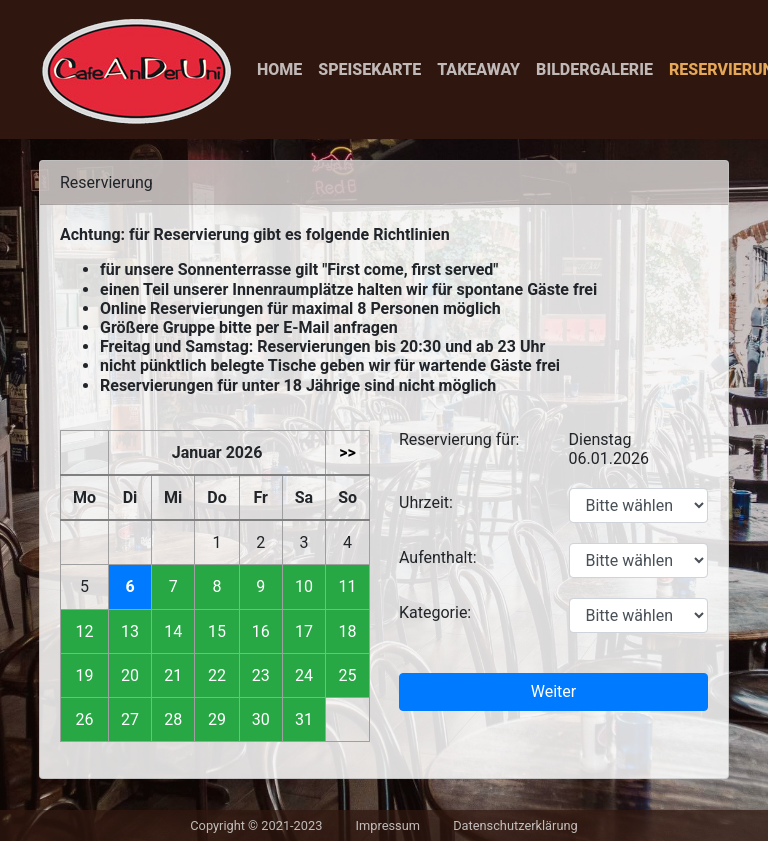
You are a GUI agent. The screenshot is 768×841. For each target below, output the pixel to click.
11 (348, 586)
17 (304, 631)
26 (85, 719)
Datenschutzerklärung (515, 825)
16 (261, 631)
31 (304, 719)
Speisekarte (369, 69)
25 (348, 675)
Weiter (553, 691)
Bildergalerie (594, 69)
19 (85, 675)
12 (85, 631)
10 (304, 586)
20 (130, 675)
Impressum (388, 825)
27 (130, 719)
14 (173, 631)
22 (217, 675)
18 (348, 631)
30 (261, 719)
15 (217, 631)
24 (304, 675)
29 (217, 719)
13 (130, 631)
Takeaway (478, 69)
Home (279, 69)
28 (173, 719)
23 (261, 675)
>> (347, 452)
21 (173, 675)
